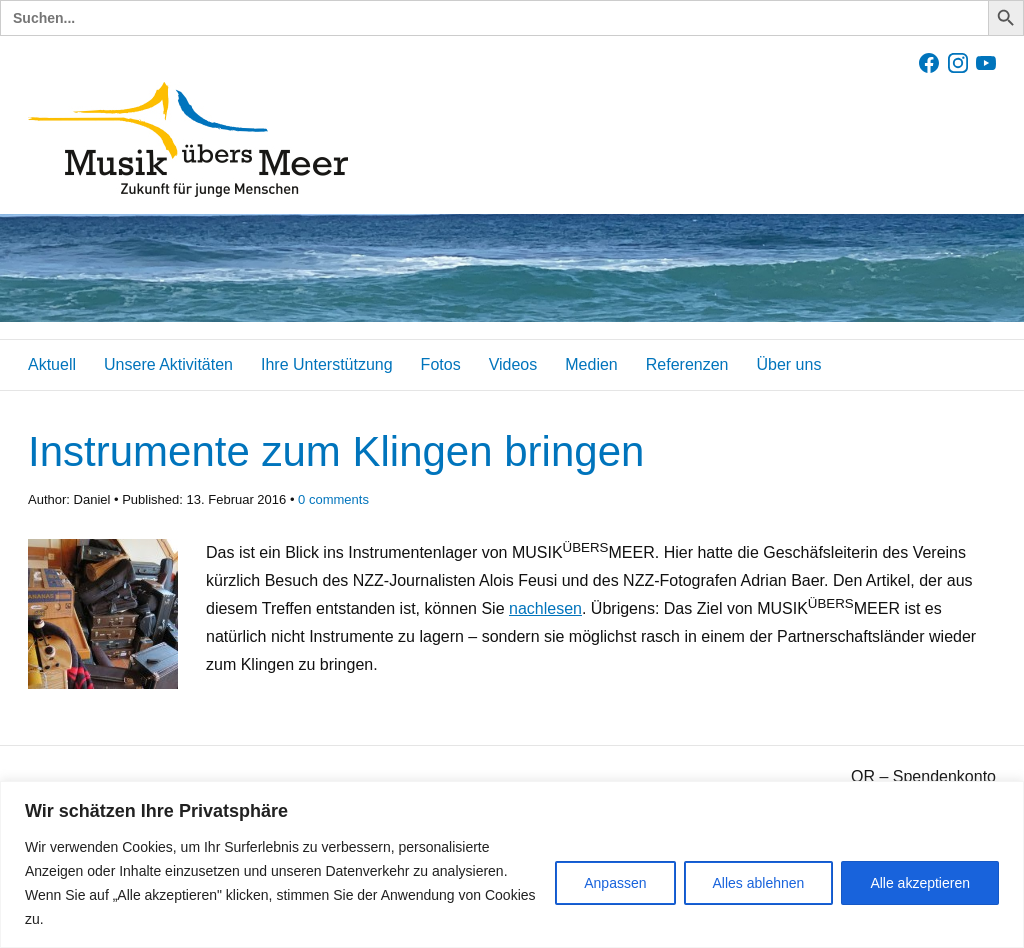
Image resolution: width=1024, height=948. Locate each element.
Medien (591, 364)
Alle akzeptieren (920, 883)
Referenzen (687, 364)
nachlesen (545, 608)
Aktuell (52, 364)
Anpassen (615, 883)
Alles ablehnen (759, 883)
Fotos (441, 364)
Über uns (788, 364)
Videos (513, 364)
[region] (512, 864)
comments (333, 499)
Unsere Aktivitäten (168, 364)
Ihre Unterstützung (327, 364)
